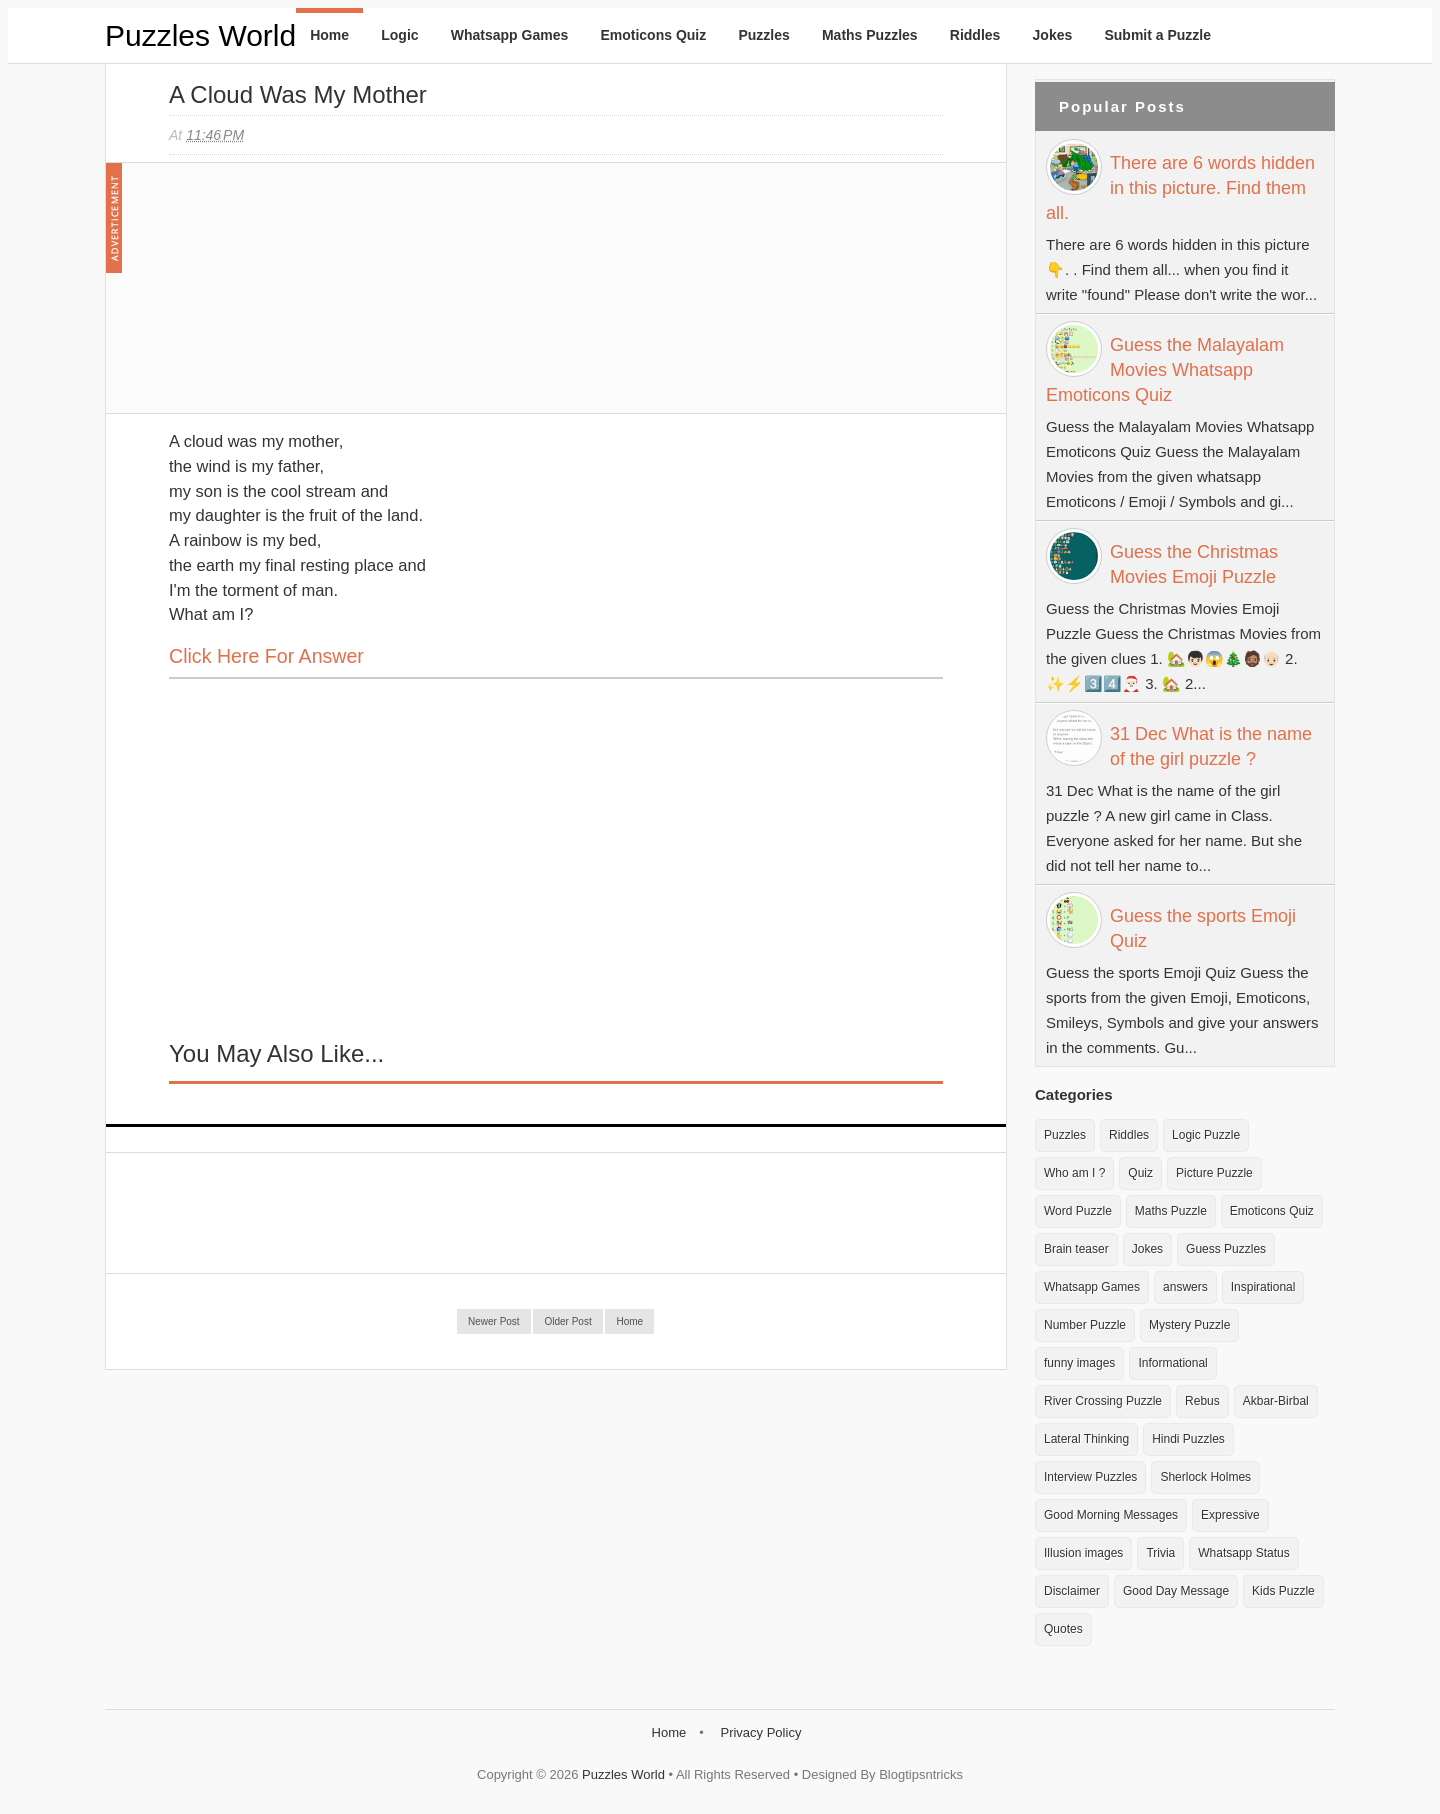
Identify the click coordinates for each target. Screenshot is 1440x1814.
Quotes (1063, 1629)
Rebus (1202, 1401)
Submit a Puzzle (1157, 35)
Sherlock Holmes (1205, 1477)
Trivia (1160, 1553)
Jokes (1053, 35)
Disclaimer (1072, 1591)
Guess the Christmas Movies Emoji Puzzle (1194, 564)
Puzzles (763, 35)
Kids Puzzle (1283, 1591)
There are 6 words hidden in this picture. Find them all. (1180, 188)
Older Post (567, 1321)
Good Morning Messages (1111, 1515)
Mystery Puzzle (1189, 1325)
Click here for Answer (266, 656)
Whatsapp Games (509, 35)
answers (1185, 1287)
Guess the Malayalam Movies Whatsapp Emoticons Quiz (1165, 370)
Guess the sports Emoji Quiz (1203, 928)
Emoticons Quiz (653, 35)
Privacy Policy (760, 1732)
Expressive (1230, 1515)
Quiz (1140, 1173)
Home (329, 35)
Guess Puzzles (1226, 1249)
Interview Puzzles (1090, 1477)
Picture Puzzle (1214, 1173)
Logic (399, 35)
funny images (1079, 1363)
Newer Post (494, 1321)
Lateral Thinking (1086, 1439)
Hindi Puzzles (1188, 1439)
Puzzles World (200, 35)
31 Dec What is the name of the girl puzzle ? (1211, 746)
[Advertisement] (319, 298)
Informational (1172, 1363)
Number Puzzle (1085, 1325)
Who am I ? (1074, 1173)
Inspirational (1263, 1287)
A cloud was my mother (298, 94)
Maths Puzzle (1171, 1211)
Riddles (975, 35)
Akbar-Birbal (1276, 1401)
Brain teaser (1076, 1249)
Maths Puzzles (870, 35)
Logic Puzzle (1206, 1135)
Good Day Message (1176, 1591)
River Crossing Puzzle (1103, 1401)
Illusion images (1083, 1553)
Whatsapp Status (1243, 1553)
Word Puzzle (1078, 1211)
